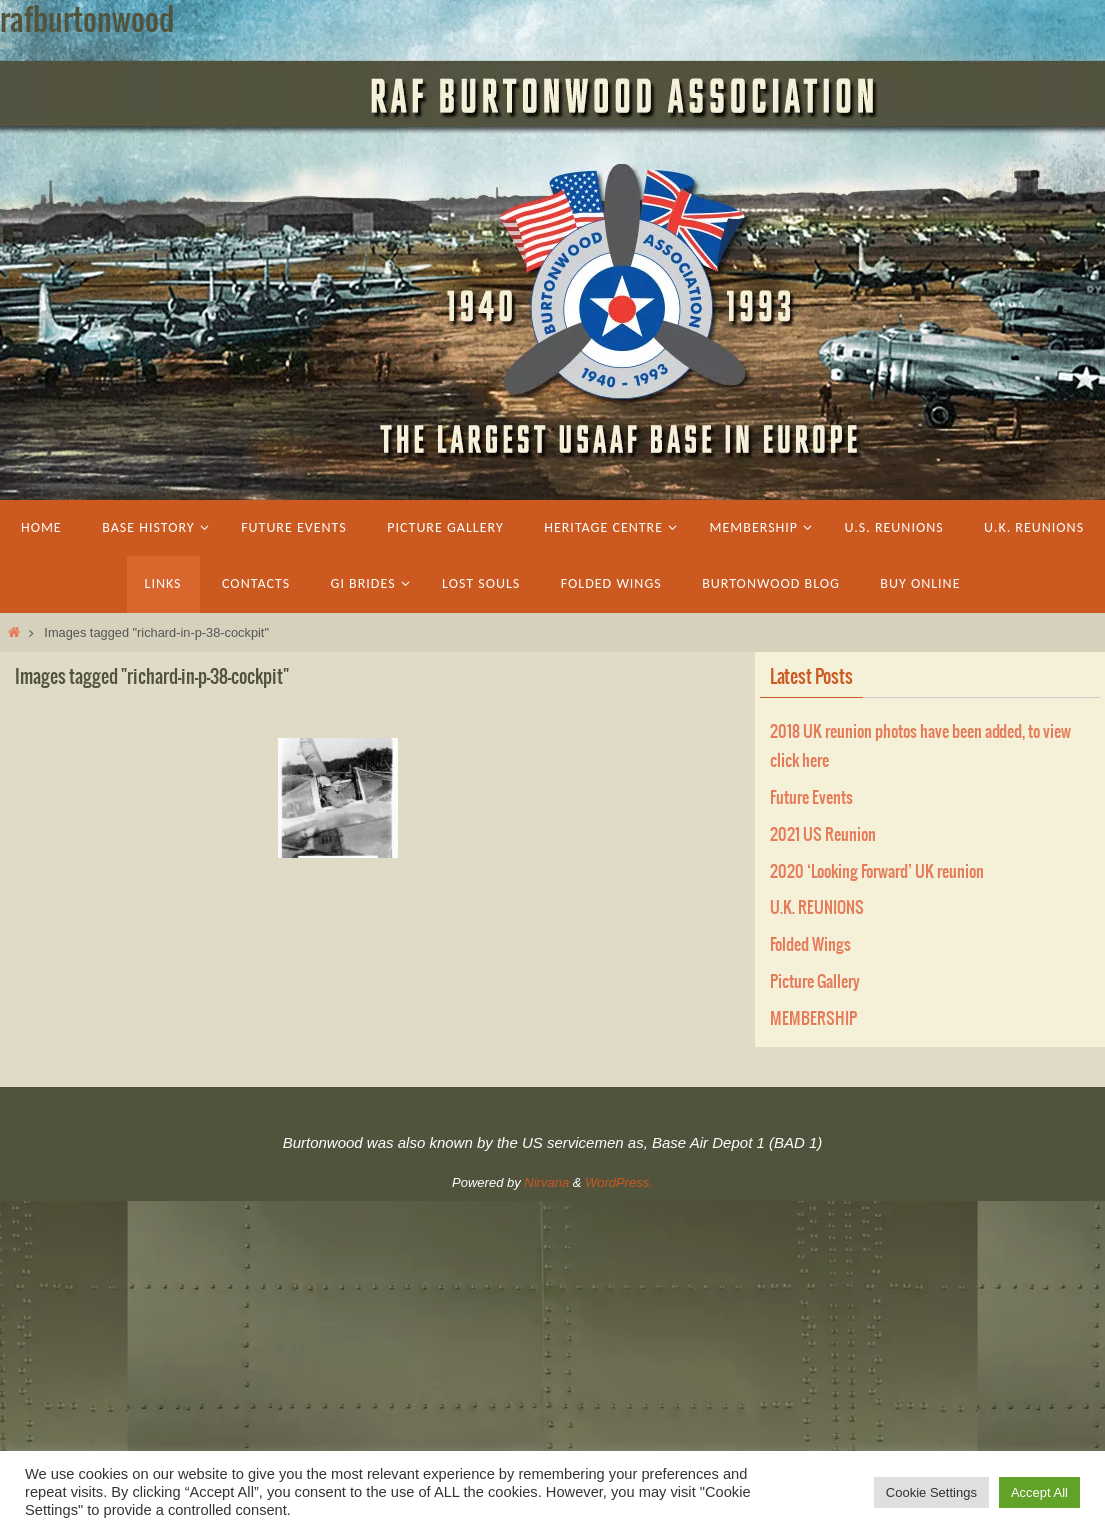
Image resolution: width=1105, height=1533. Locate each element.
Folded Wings (810, 945)
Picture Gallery (815, 982)
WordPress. (619, 1182)
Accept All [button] (1039, 1492)
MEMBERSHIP (813, 1019)
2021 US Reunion (823, 835)
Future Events (811, 798)
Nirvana (546, 1182)
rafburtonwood (87, 21)
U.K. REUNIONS (817, 908)
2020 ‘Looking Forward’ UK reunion (877, 872)
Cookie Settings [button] (931, 1492)
